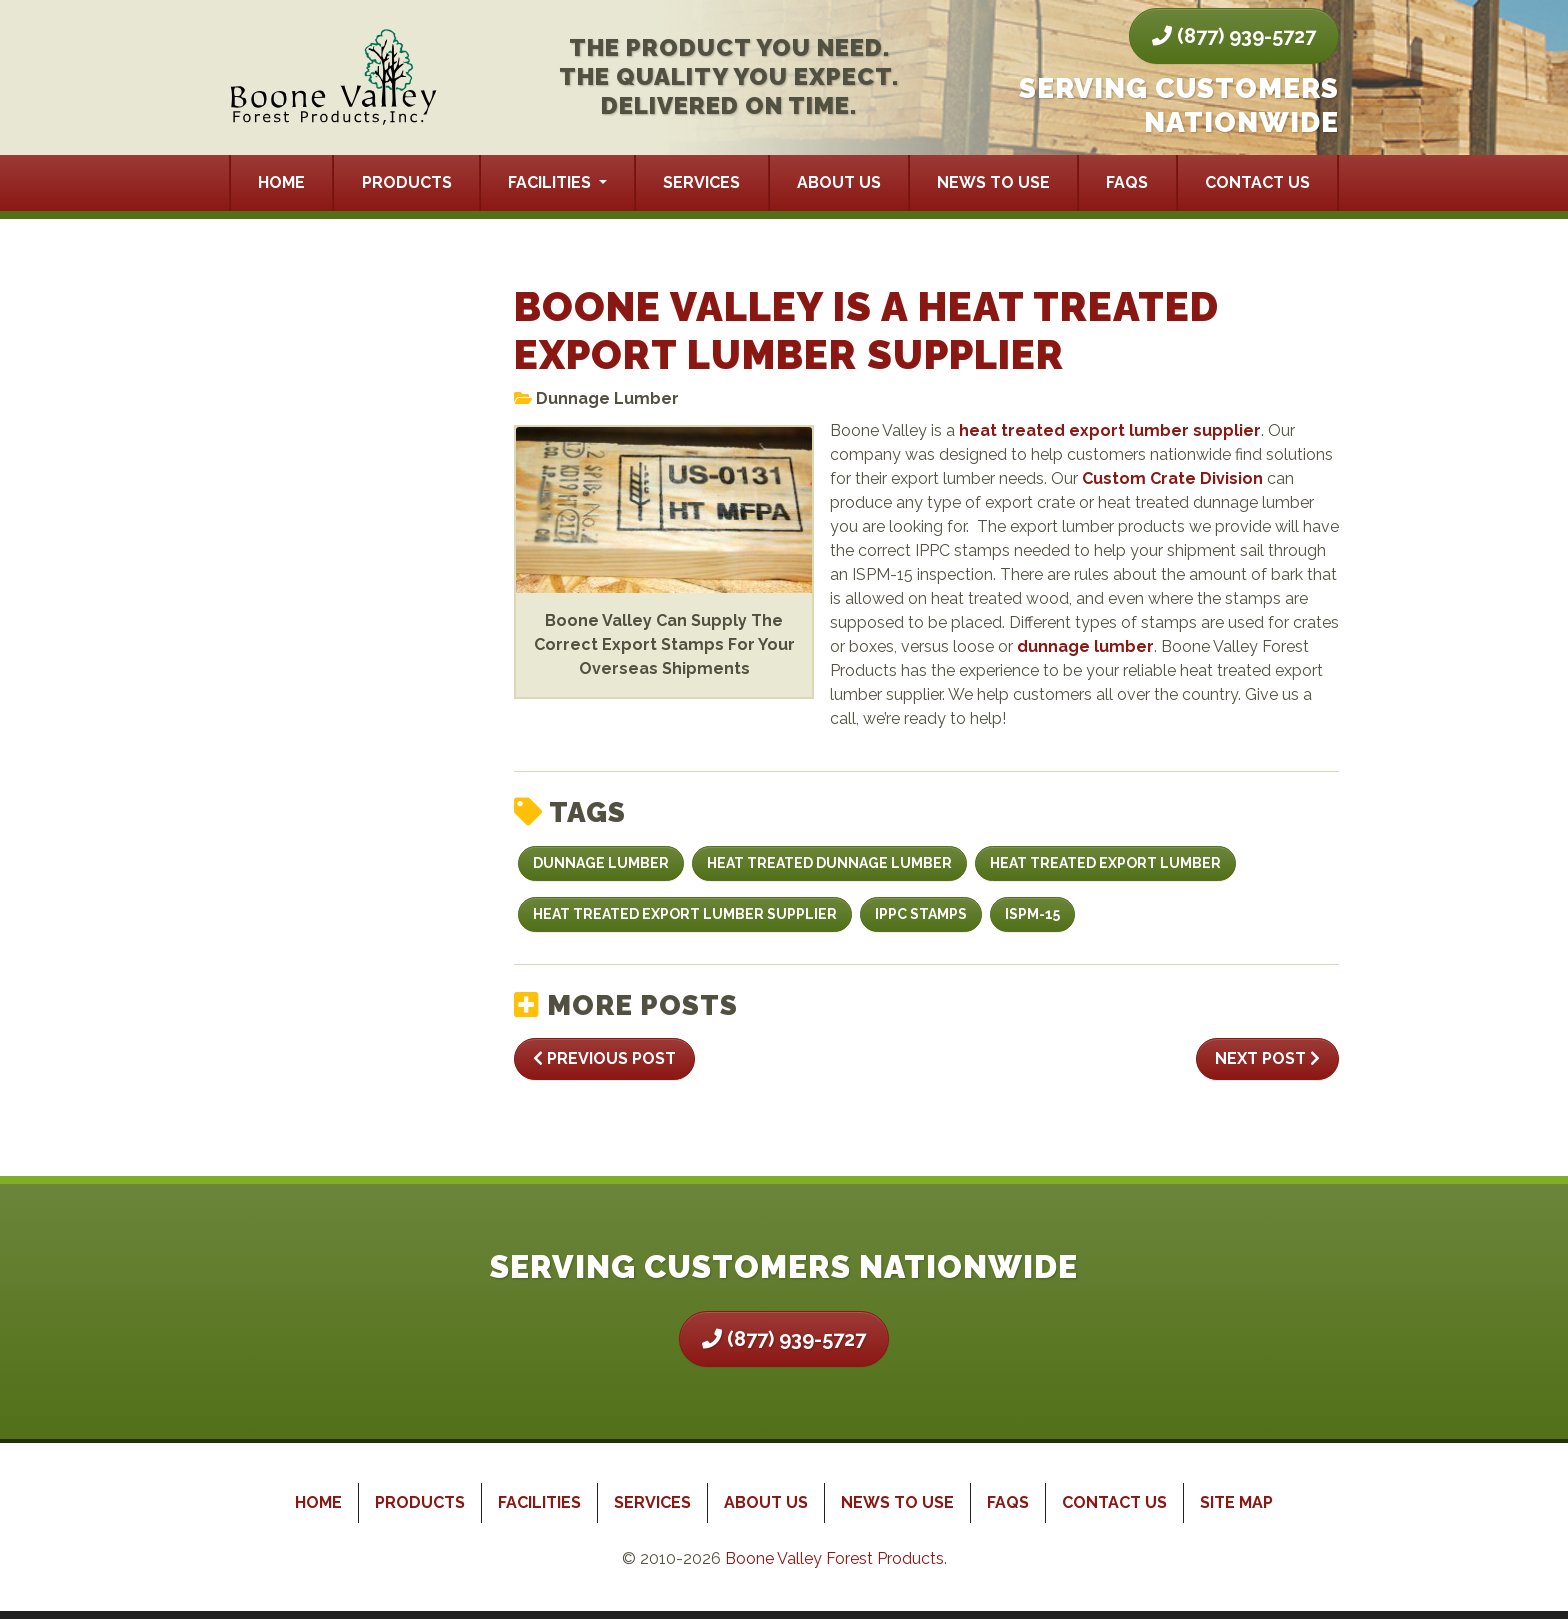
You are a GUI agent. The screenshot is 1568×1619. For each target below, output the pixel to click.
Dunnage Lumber (607, 398)
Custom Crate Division (1172, 478)
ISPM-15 (1032, 914)
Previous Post (604, 1058)
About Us (839, 182)
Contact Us (1257, 182)
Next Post (1267, 1058)
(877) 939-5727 (1234, 36)
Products (407, 182)
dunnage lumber (1085, 646)
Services (701, 182)
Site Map (1236, 1502)
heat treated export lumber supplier (1110, 430)
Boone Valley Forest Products (834, 1558)
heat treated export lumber (1105, 863)
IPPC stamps (921, 914)
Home (281, 182)
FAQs (1127, 182)
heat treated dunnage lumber (829, 863)
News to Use (993, 182)
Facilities (551, 182)
